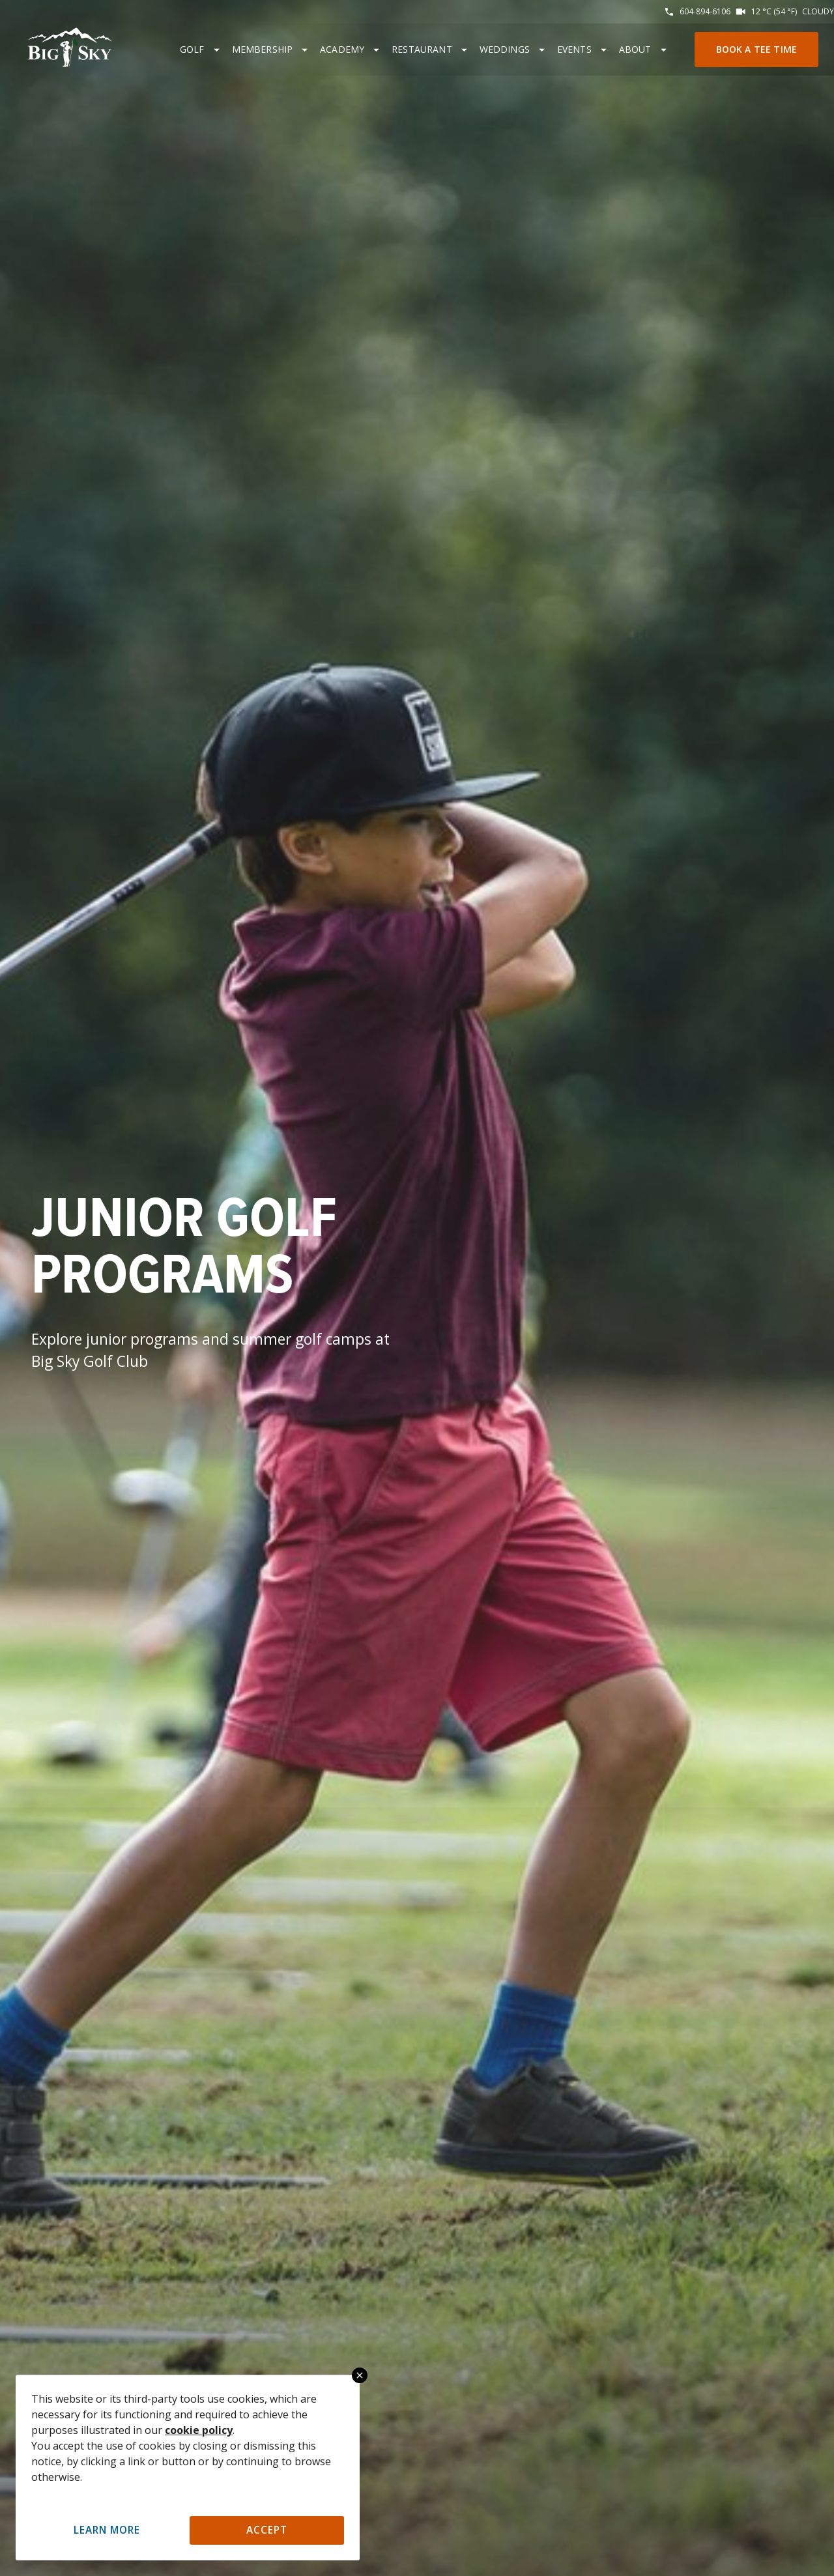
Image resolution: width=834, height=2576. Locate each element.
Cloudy (818, 11)
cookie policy (199, 2430)
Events (574, 49)
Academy (342, 49)
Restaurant (422, 49)
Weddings (505, 49)
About (635, 49)
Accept (266, 2530)
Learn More (107, 2530)
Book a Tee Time (756, 49)
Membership (262, 49)
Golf (192, 49)
